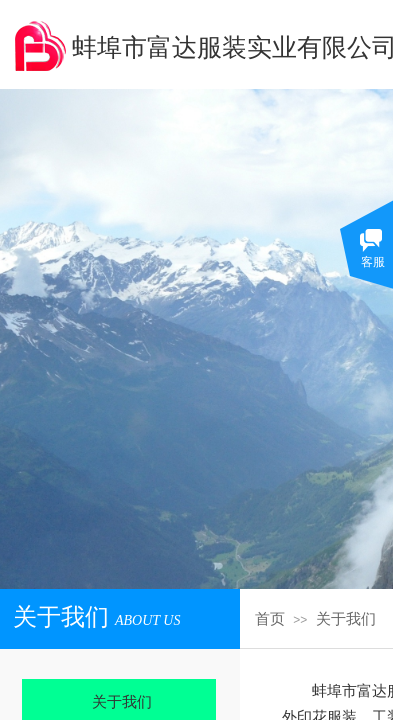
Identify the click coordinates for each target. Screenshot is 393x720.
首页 (270, 619)
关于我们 (346, 619)
